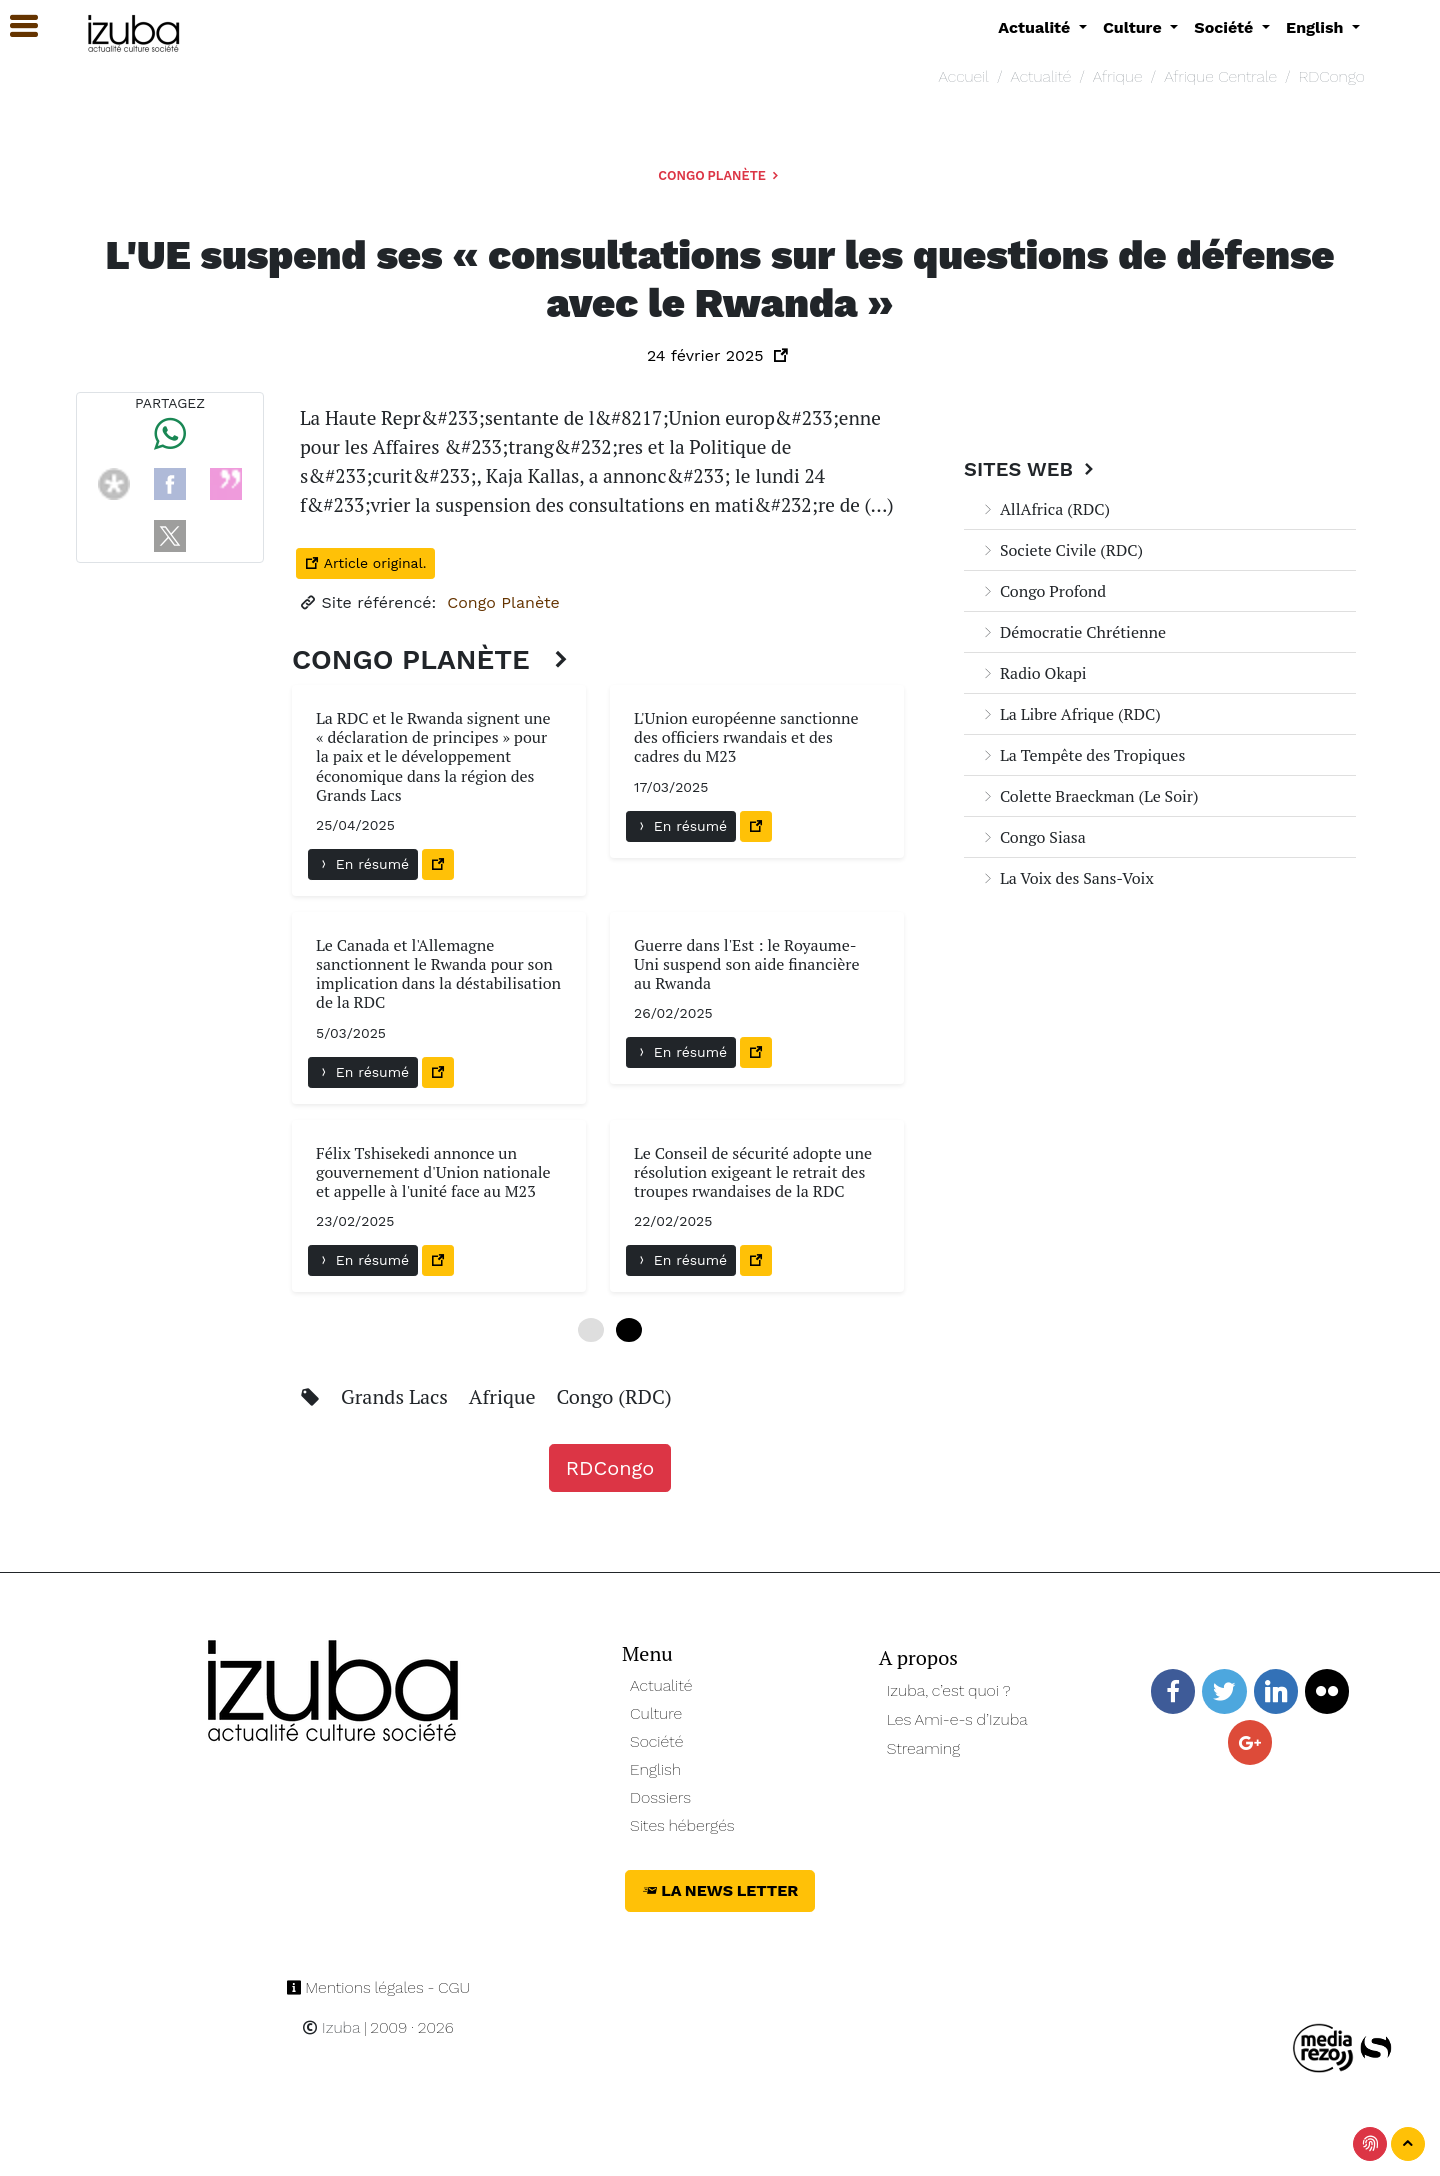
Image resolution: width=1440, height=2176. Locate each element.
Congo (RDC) (613, 1396)
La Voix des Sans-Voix (1067, 878)
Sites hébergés (682, 1825)
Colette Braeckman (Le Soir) (1089, 796)
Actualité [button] (1036, 27)
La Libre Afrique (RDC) (1070, 714)
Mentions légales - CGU (378, 1987)
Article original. (365, 563)
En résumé (363, 864)
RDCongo (1332, 76)
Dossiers (660, 1797)
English (655, 1769)
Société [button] (1226, 27)
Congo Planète (720, 175)
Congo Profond (1043, 591)
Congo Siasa (1033, 837)
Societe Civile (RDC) (1061, 550)
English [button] (1317, 27)
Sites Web (1031, 469)
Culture (656, 1713)
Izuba (331, 2027)
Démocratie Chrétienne (1073, 632)
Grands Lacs (397, 1396)
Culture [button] (1134, 27)
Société (656, 1741)
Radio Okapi (1033, 673)
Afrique (1118, 76)
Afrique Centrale (1220, 76)
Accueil (964, 76)
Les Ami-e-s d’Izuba (957, 1719)
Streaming (924, 1748)
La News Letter (720, 1890)
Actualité (1040, 76)
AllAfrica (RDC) (1045, 509)
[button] (15, 26)
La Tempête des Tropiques (1082, 755)
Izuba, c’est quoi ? (949, 1690)
